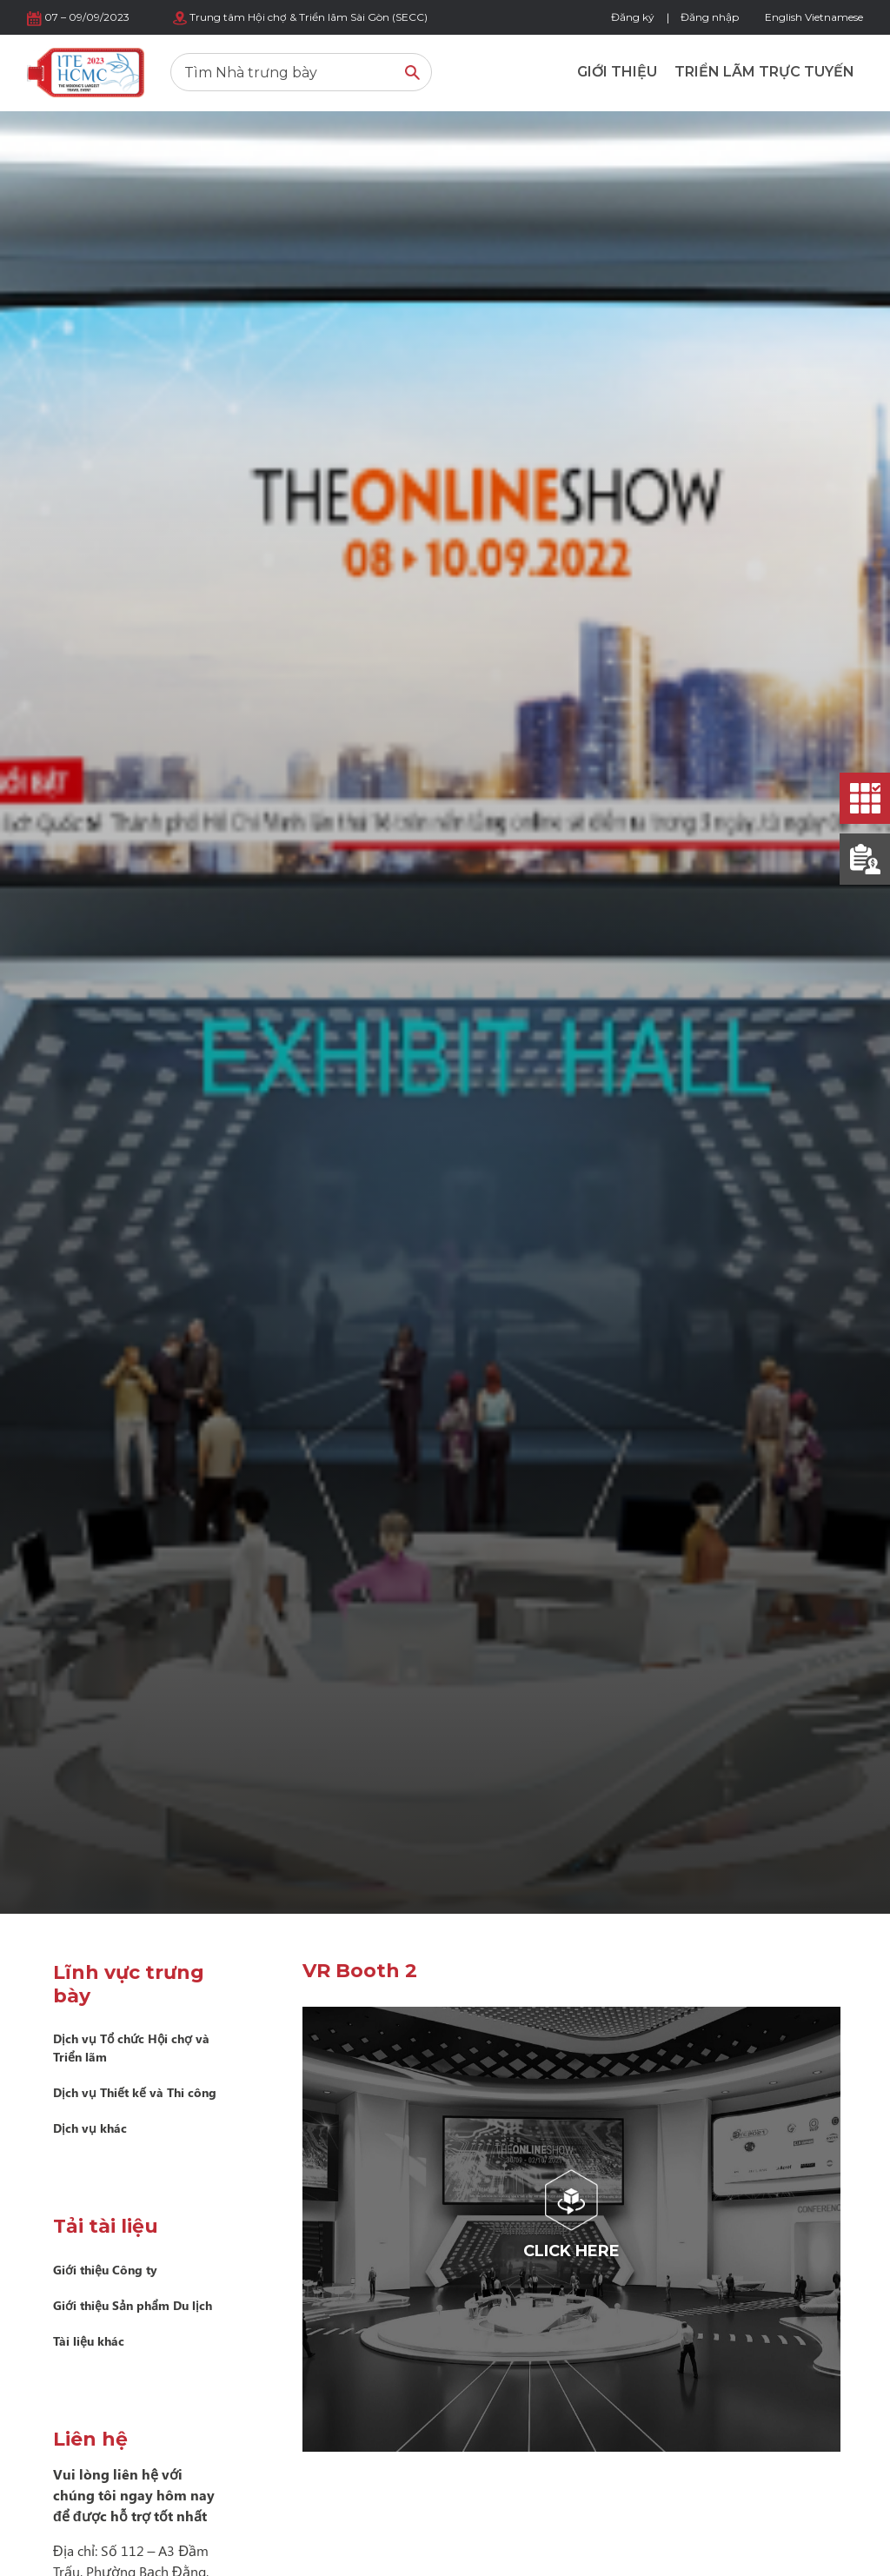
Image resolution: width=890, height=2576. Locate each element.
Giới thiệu (617, 71)
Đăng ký (632, 16)
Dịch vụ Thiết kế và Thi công (134, 2092)
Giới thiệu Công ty (105, 2269)
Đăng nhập (710, 16)
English (783, 16)
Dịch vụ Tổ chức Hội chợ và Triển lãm (131, 2047)
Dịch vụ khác (90, 2128)
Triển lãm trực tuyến (764, 71)
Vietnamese (834, 16)
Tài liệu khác (88, 2341)
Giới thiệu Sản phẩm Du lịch (132, 2305)
